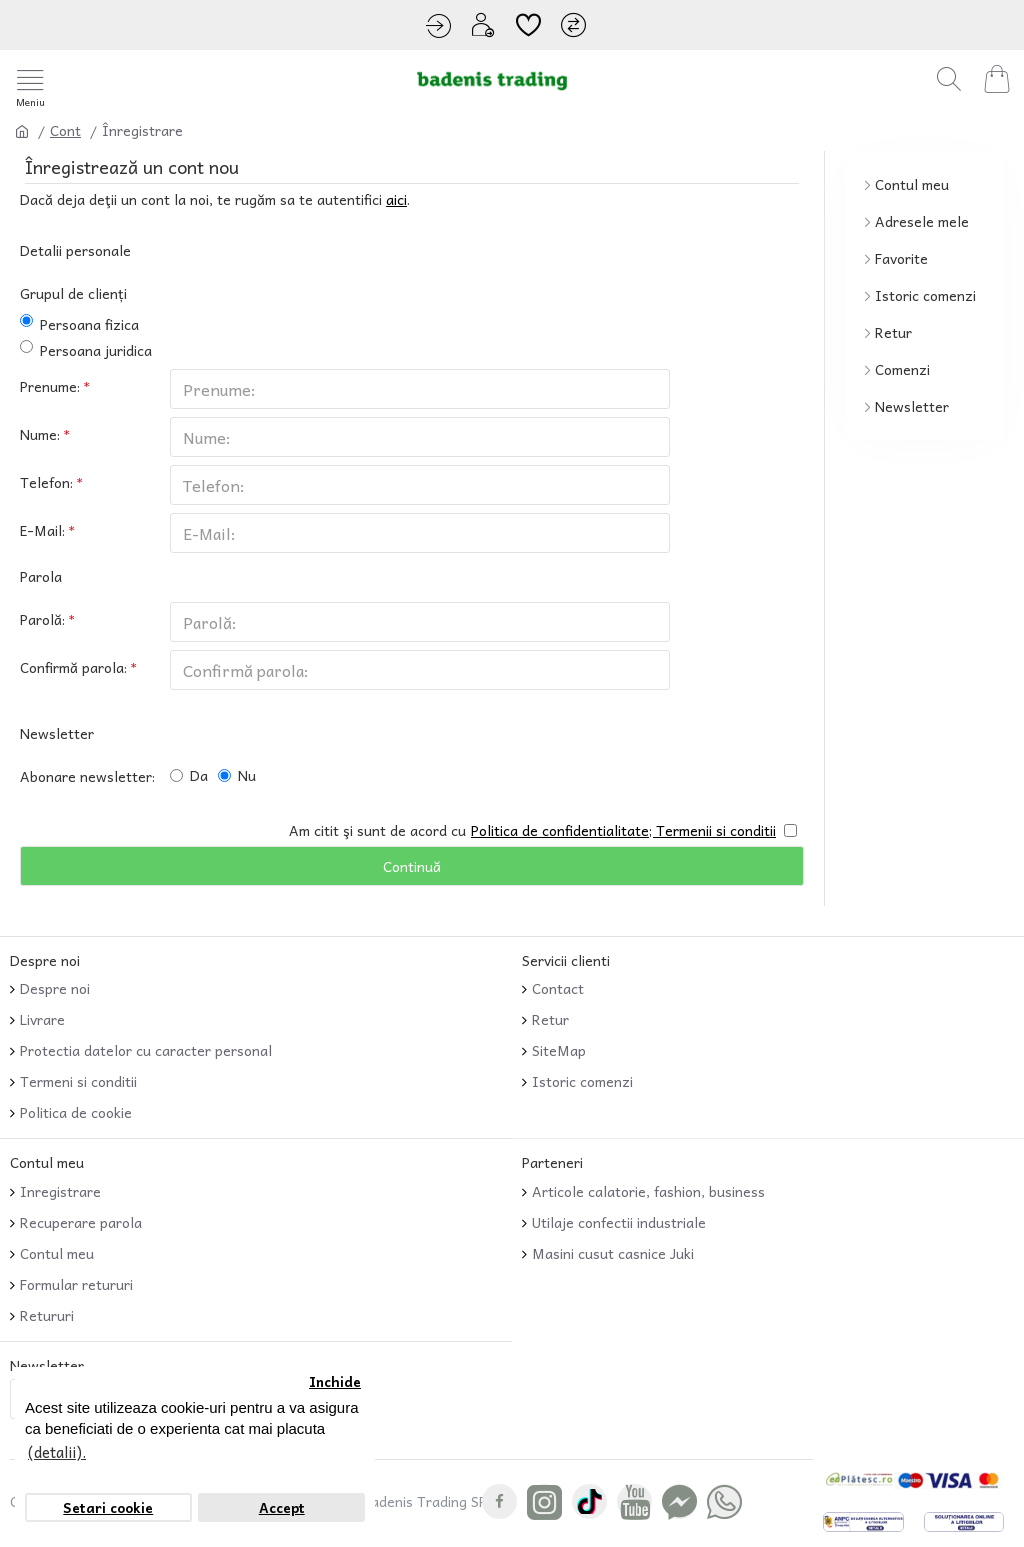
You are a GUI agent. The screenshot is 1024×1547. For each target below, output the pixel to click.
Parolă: (42, 619)
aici (396, 199)
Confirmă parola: (73, 667)
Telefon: (46, 482)
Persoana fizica (79, 324)
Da (189, 775)
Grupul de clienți (73, 293)
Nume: (40, 434)
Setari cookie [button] (108, 1507)
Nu (237, 775)
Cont (65, 130)
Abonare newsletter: (87, 776)
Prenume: (50, 386)
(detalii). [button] (57, 1452)
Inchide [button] (335, 1381)
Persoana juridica (86, 350)
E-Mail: (42, 530)
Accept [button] (282, 1507)
